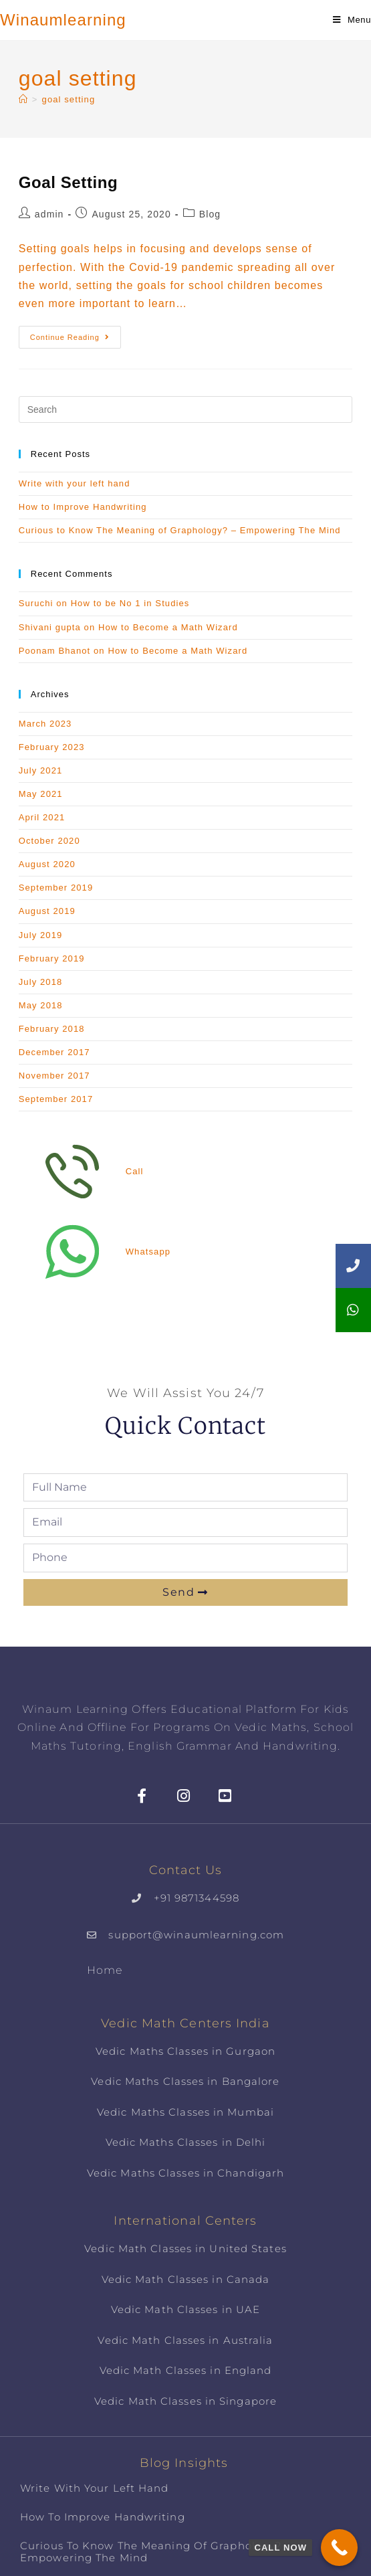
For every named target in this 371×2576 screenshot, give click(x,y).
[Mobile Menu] (352, 20)
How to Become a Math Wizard (168, 627)
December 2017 (54, 1052)
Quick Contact (185, 1426)
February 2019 (52, 958)
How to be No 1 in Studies (130, 603)
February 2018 (52, 1029)
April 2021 (42, 817)
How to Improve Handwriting (83, 507)
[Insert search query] (186, 409)
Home (104, 1970)
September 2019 (56, 888)
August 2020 (47, 864)
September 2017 (56, 1099)
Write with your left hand (74, 483)
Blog (210, 214)
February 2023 (52, 747)
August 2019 (47, 911)
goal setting (69, 99)
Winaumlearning (63, 20)
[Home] (23, 99)
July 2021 (41, 770)
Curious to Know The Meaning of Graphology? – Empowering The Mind (180, 530)
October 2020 (49, 841)
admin (49, 214)
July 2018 (41, 982)
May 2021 (41, 794)
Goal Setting (68, 182)
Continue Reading (75, 333)
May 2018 (41, 1005)
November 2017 (54, 1076)
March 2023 (45, 724)
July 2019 (41, 935)
